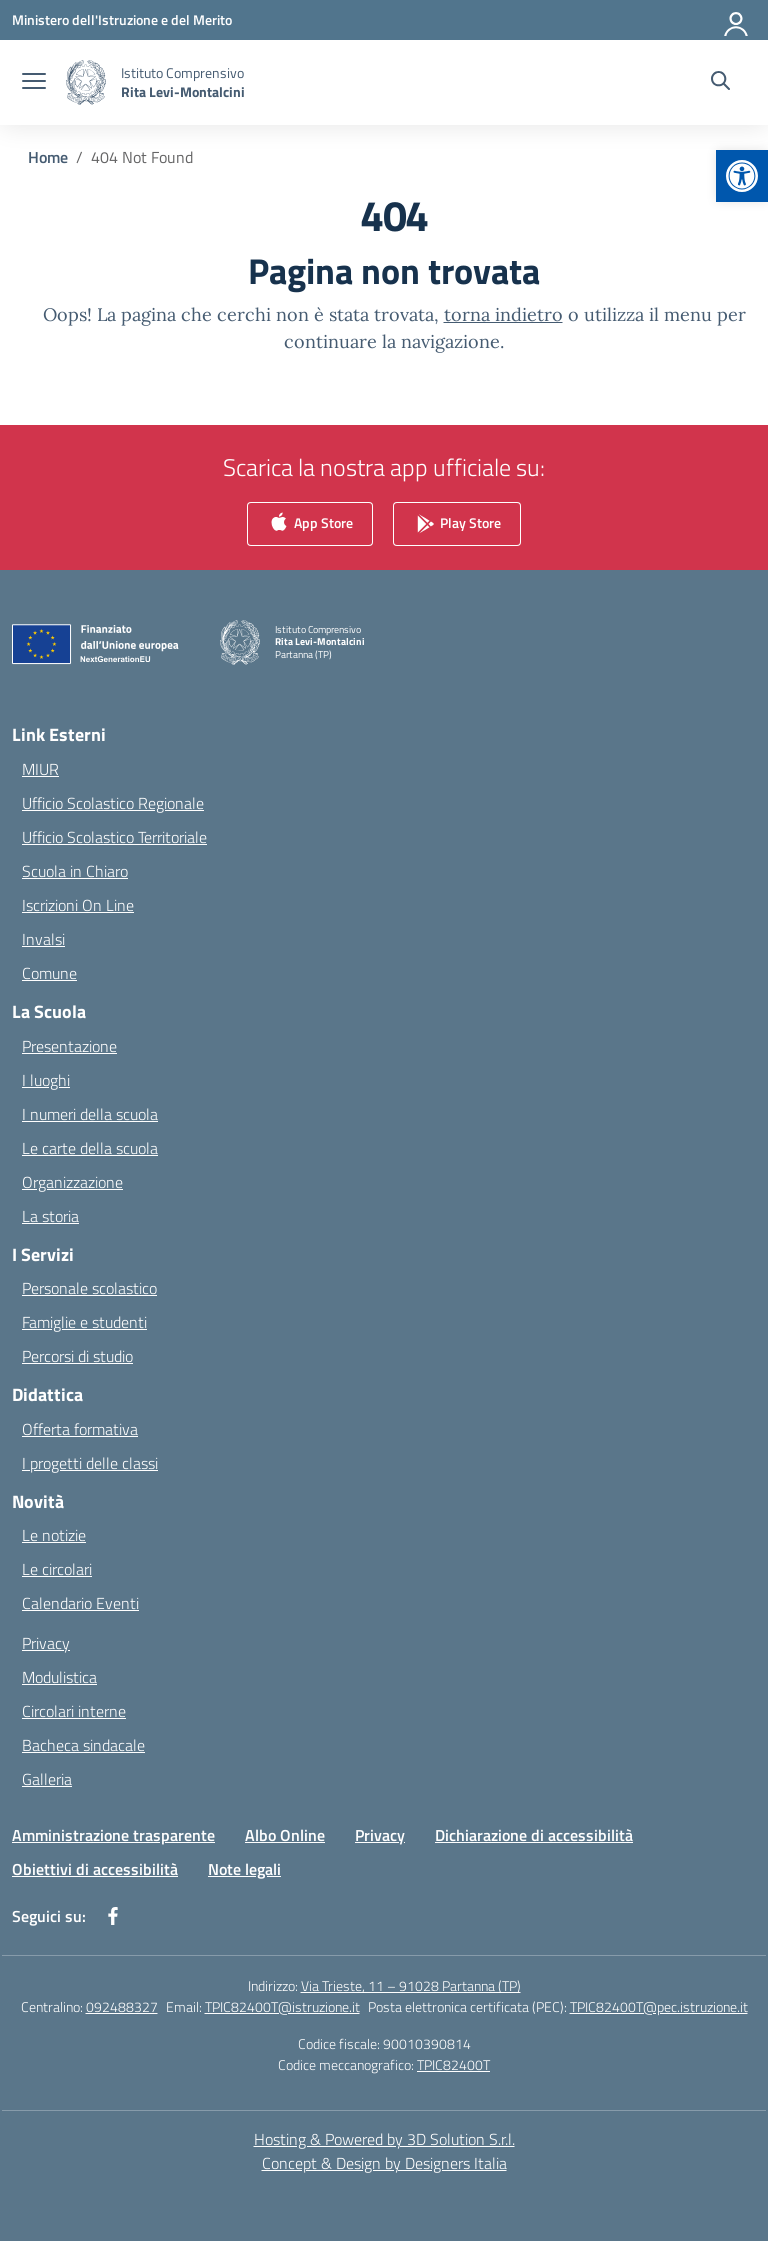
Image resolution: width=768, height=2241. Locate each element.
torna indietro (503, 314)
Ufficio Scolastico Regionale (113, 803)
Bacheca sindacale (83, 1745)
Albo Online (285, 1835)
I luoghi (46, 1080)
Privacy (46, 1643)
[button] (742, 176)
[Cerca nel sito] (720, 83)
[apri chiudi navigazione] (34, 83)
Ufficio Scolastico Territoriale (114, 837)
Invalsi (43, 939)
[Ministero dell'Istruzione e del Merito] (122, 19)
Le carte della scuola (90, 1148)
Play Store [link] (457, 524)
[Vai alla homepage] (183, 82)
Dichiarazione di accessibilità (534, 1835)
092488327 (122, 2006)
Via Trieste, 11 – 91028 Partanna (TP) (411, 1985)
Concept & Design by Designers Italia (384, 2163)
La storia (50, 1216)
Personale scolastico (89, 1288)
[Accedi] (737, 20)
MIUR (40, 769)
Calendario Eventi (80, 1603)
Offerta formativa (80, 1429)
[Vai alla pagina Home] (48, 157)
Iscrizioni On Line (78, 905)
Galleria (47, 1779)
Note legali (244, 1869)
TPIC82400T (453, 2064)
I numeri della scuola (90, 1114)
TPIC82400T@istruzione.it (282, 2006)
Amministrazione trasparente (113, 1835)
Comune (49, 973)
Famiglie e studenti (84, 1322)
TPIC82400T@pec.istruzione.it (659, 2006)
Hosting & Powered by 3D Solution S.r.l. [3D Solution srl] (384, 2139)
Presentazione (69, 1046)
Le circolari (57, 1569)
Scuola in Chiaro (75, 871)
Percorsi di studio (77, 1356)
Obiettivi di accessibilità (95, 1869)
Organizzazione (72, 1182)
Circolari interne (74, 1711)
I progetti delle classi (90, 1463)
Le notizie (54, 1535)
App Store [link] (310, 524)
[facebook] (113, 1916)
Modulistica (59, 1677)
